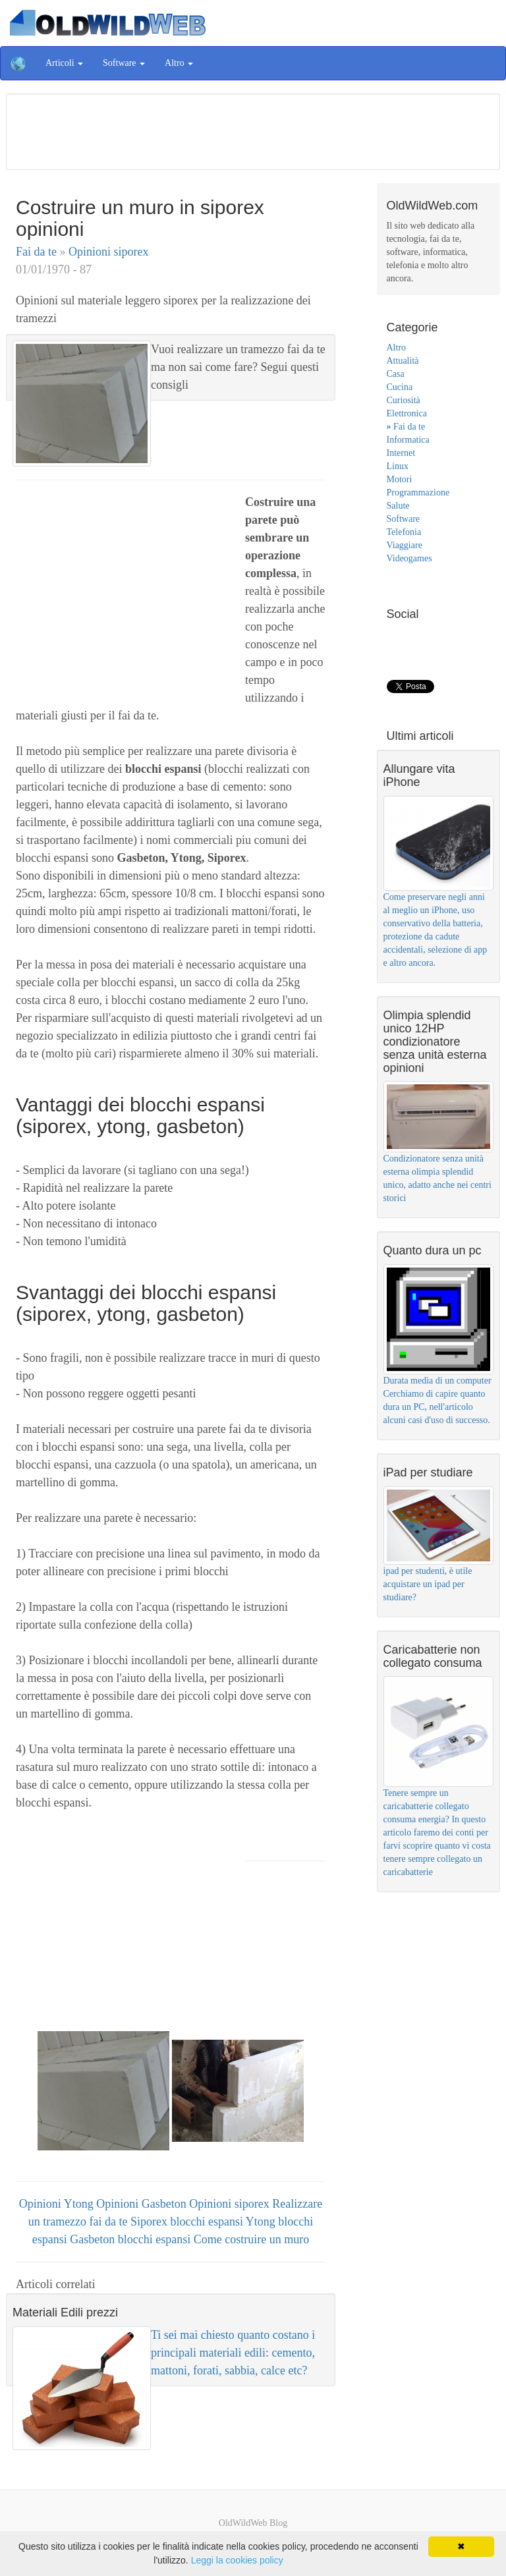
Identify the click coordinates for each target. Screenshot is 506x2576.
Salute (398, 506)
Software (403, 519)
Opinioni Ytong (57, 2203)
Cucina (400, 387)
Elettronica (407, 413)
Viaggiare (404, 545)
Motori (399, 479)
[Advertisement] (253, 129)
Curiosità (403, 400)
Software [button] (124, 63)
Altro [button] (179, 63)
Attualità (403, 361)
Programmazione (418, 492)
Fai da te (37, 251)
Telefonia (404, 532)
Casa (396, 374)
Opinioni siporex (109, 251)
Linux (397, 466)
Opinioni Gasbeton (142, 2203)
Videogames (409, 558)
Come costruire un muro (251, 2239)
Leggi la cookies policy (237, 2560)
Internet (401, 453)
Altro (397, 347)
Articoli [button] (64, 63)
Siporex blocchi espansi (188, 2221)
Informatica (408, 440)
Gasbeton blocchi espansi (131, 2239)
